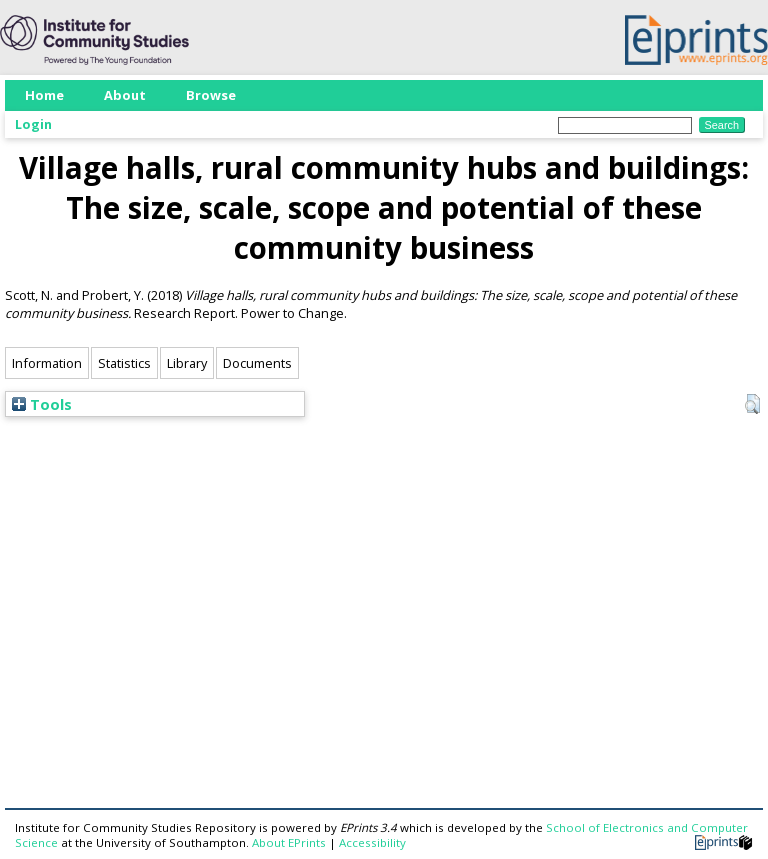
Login (33, 124)
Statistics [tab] (124, 363)
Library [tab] (187, 363)
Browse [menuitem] (211, 95)
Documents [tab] (257, 363)
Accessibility (372, 842)
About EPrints (289, 842)
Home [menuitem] (44, 95)
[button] (752, 404)
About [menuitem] (125, 95)
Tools (42, 404)
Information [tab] (47, 363)
